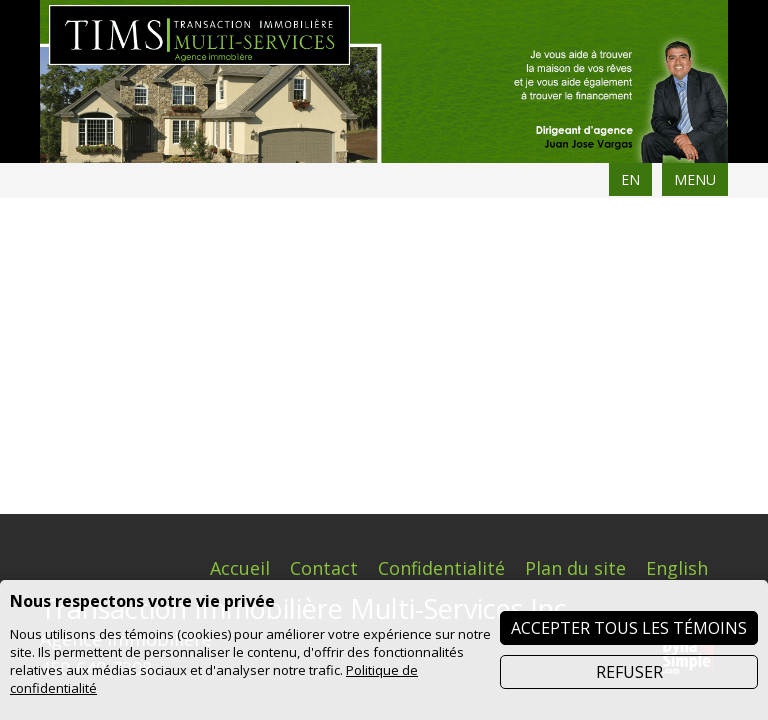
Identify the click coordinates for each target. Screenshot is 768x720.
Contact (324, 252)
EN (630, 179)
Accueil (240, 252)
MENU (695, 179)
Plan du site (575, 252)
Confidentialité (441, 252)
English (677, 252)
